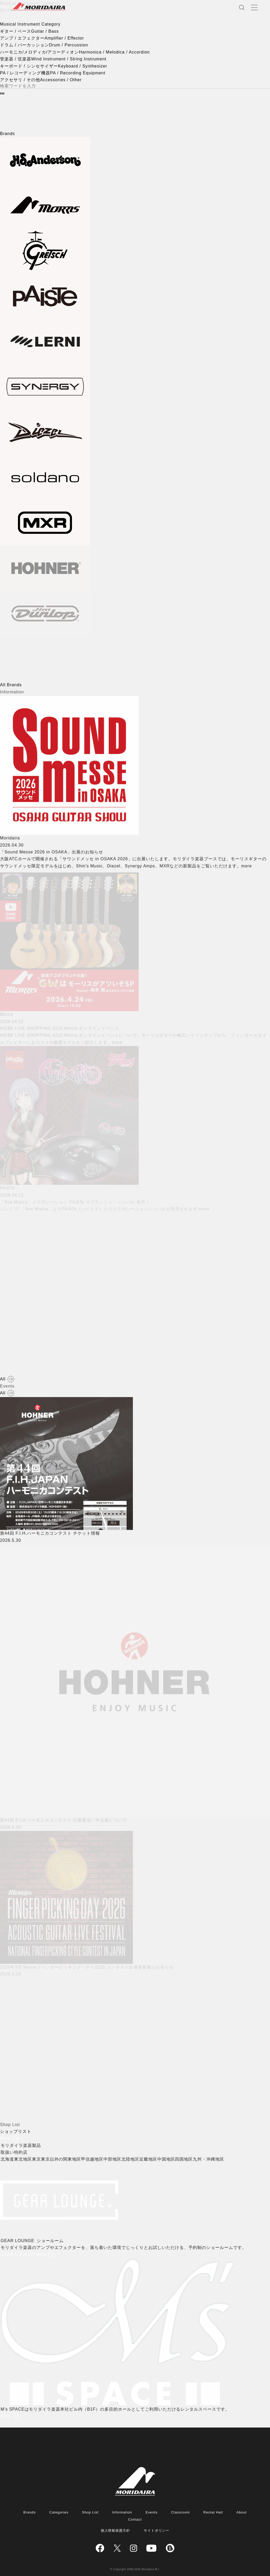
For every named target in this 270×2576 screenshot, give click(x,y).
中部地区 (115, 2159)
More (5, 2138)
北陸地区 (133, 2159)
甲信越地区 (95, 2159)
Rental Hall (213, 2512)
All (3, 1379)
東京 (39, 2159)
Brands (29, 2512)
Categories (58, 2512)
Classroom (180, 2512)
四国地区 (186, 2159)
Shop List (90, 2512)
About (242, 2512)
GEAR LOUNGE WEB (26, 2254)
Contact (135, 2519)
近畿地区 (151, 2159)
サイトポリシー (157, 2530)
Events (152, 2512)
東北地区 (26, 2159)
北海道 (10, 2159)
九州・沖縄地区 (211, 2159)
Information (122, 2512)
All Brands (11, 685)
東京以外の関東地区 (63, 2159)
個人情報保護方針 (115, 2530)
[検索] (2, 93)
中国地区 (168, 2159)
